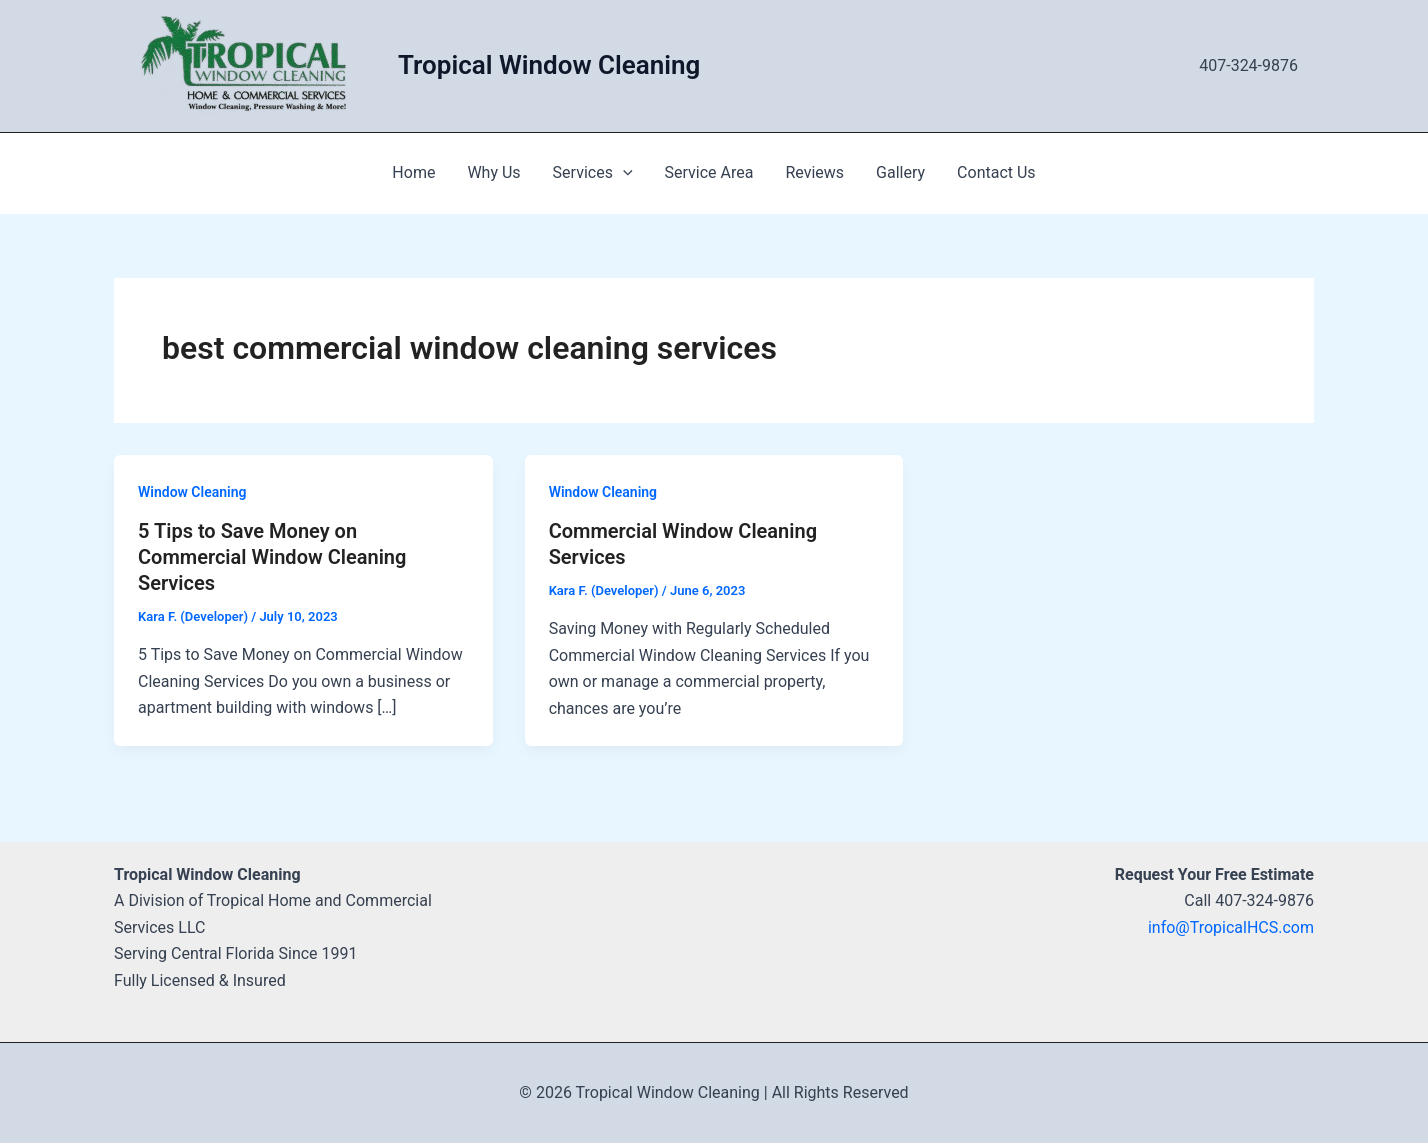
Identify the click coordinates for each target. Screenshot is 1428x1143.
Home (413, 172)
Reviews (814, 172)
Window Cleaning (192, 492)
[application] (623, 173)
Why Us (493, 172)
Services (593, 173)
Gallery (900, 172)
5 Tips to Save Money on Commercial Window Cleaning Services (272, 557)
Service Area (709, 172)
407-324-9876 (1248, 65)
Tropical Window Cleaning (549, 65)
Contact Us (996, 172)
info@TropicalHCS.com (1231, 927)
